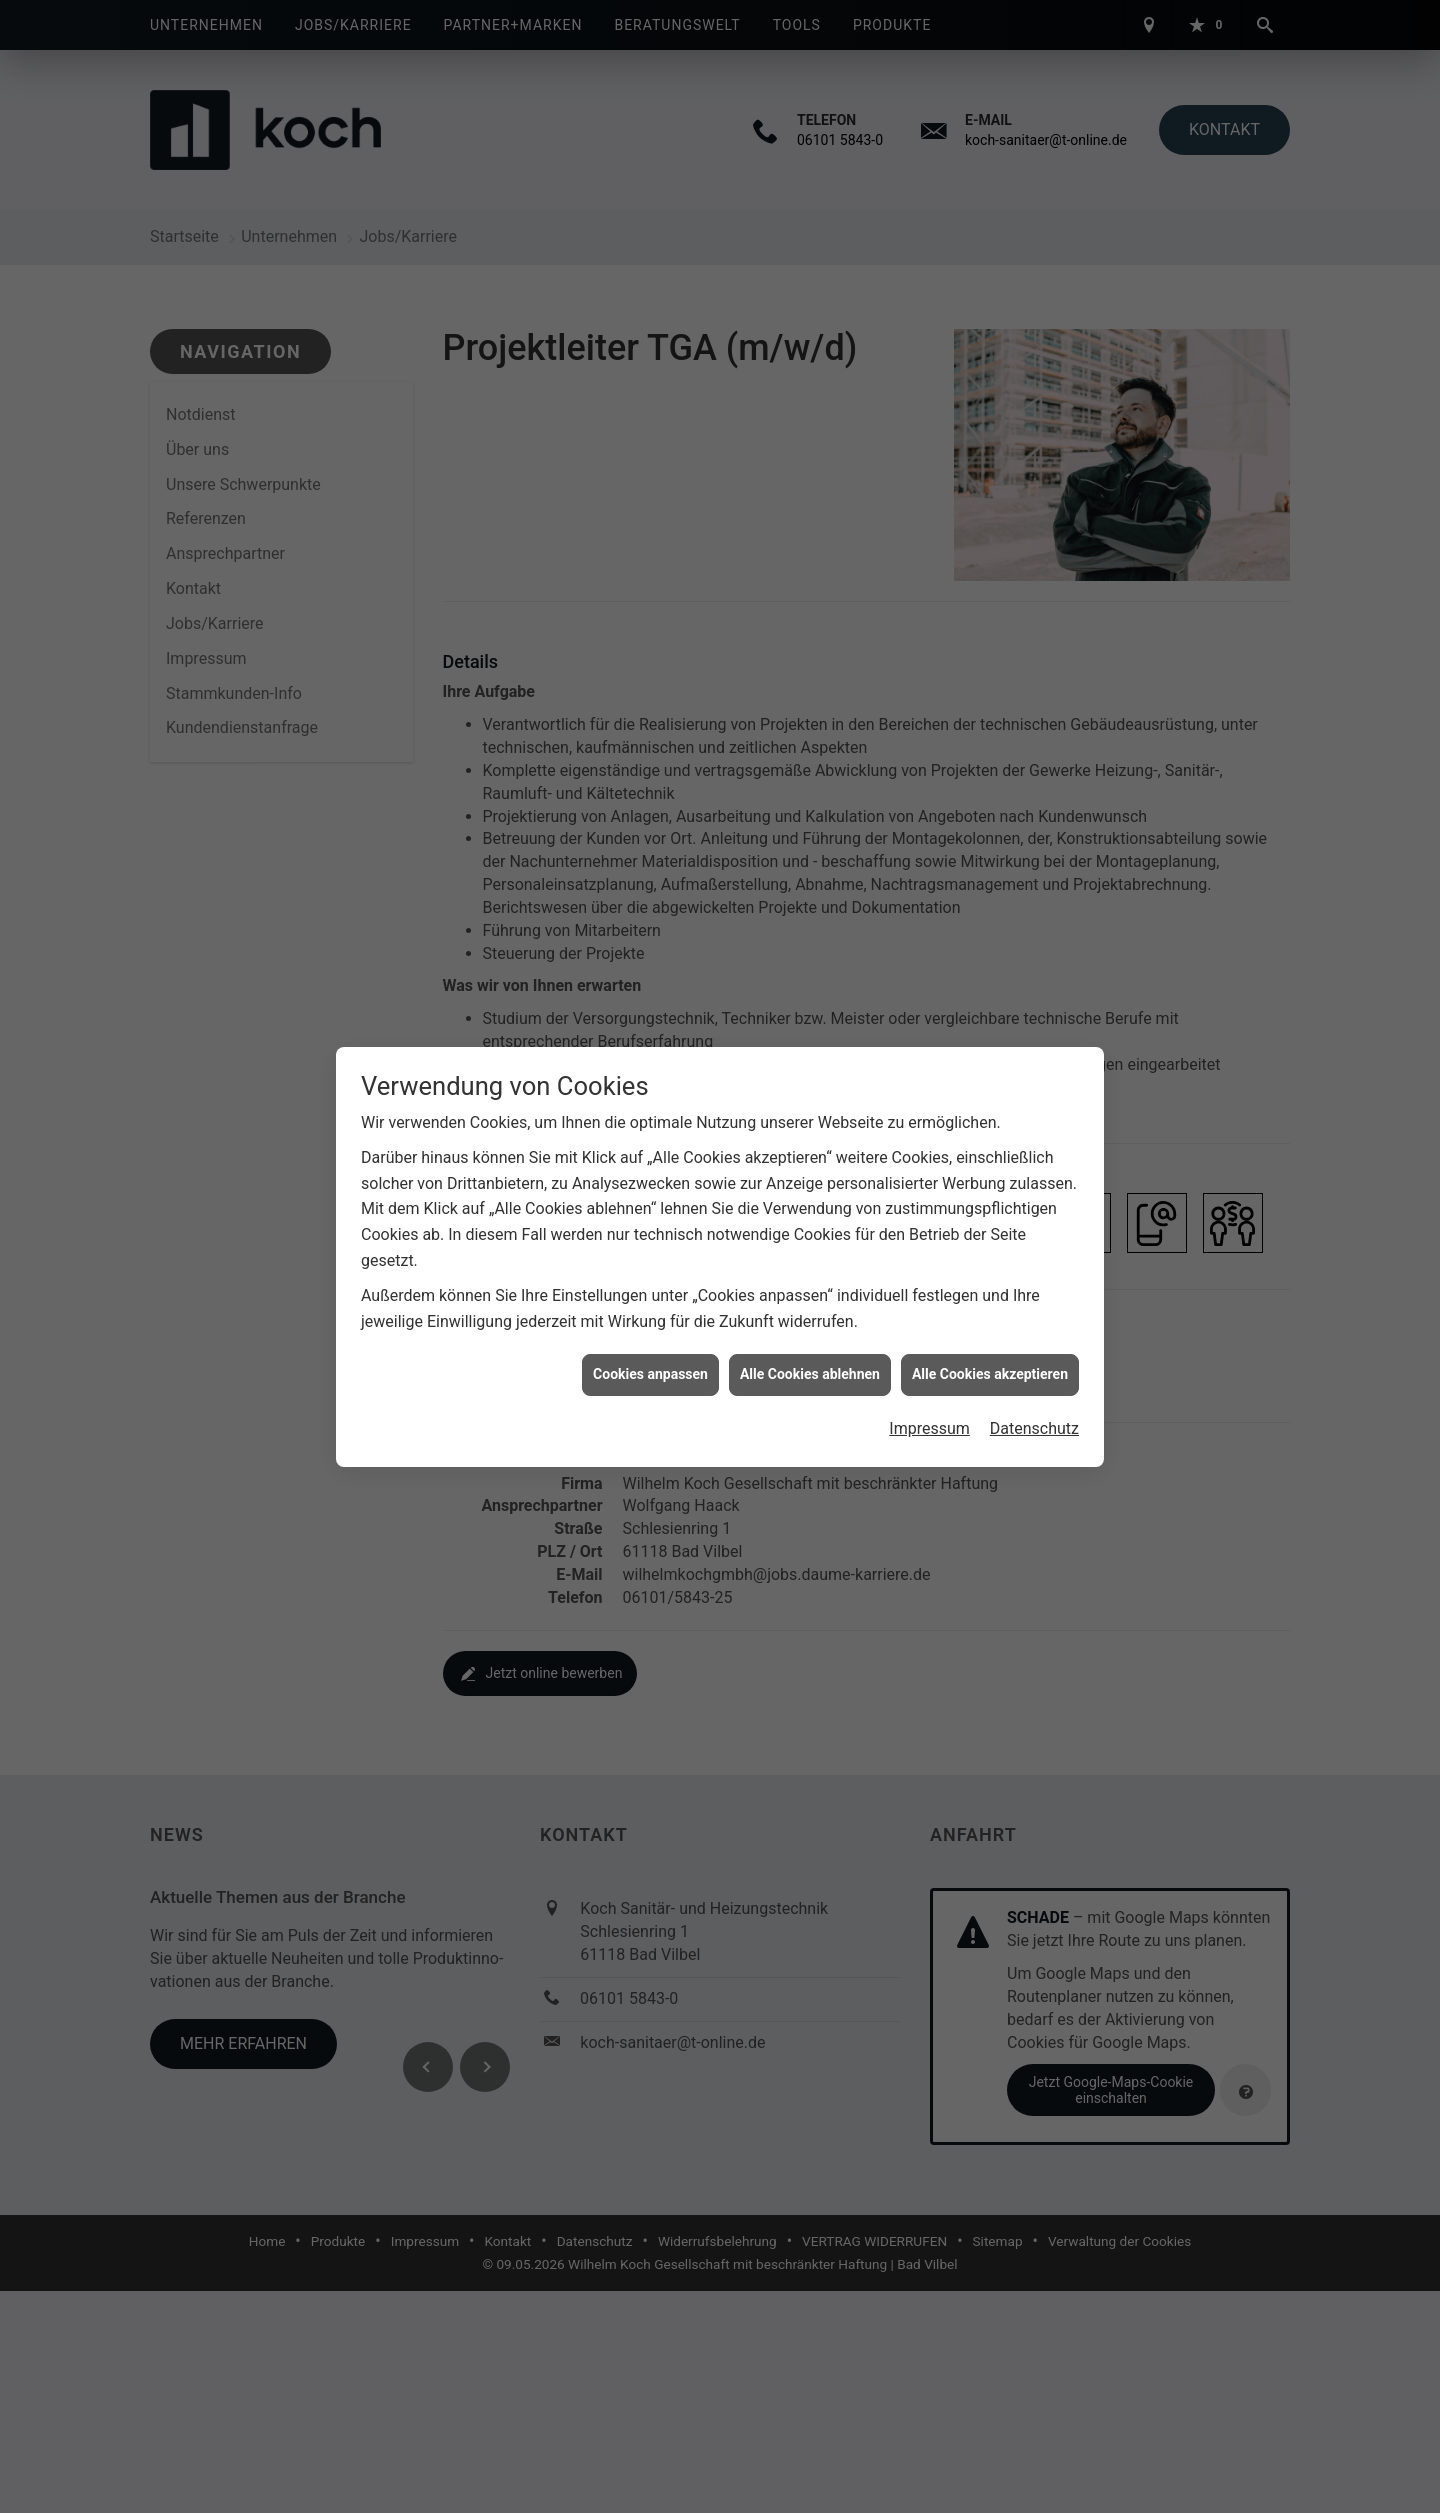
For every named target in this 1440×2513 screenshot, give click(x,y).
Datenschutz (1034, 1424)
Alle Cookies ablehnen (810, 1371)
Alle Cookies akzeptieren (990, 1371)
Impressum (929, 1424)
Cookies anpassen (650, 1371)
